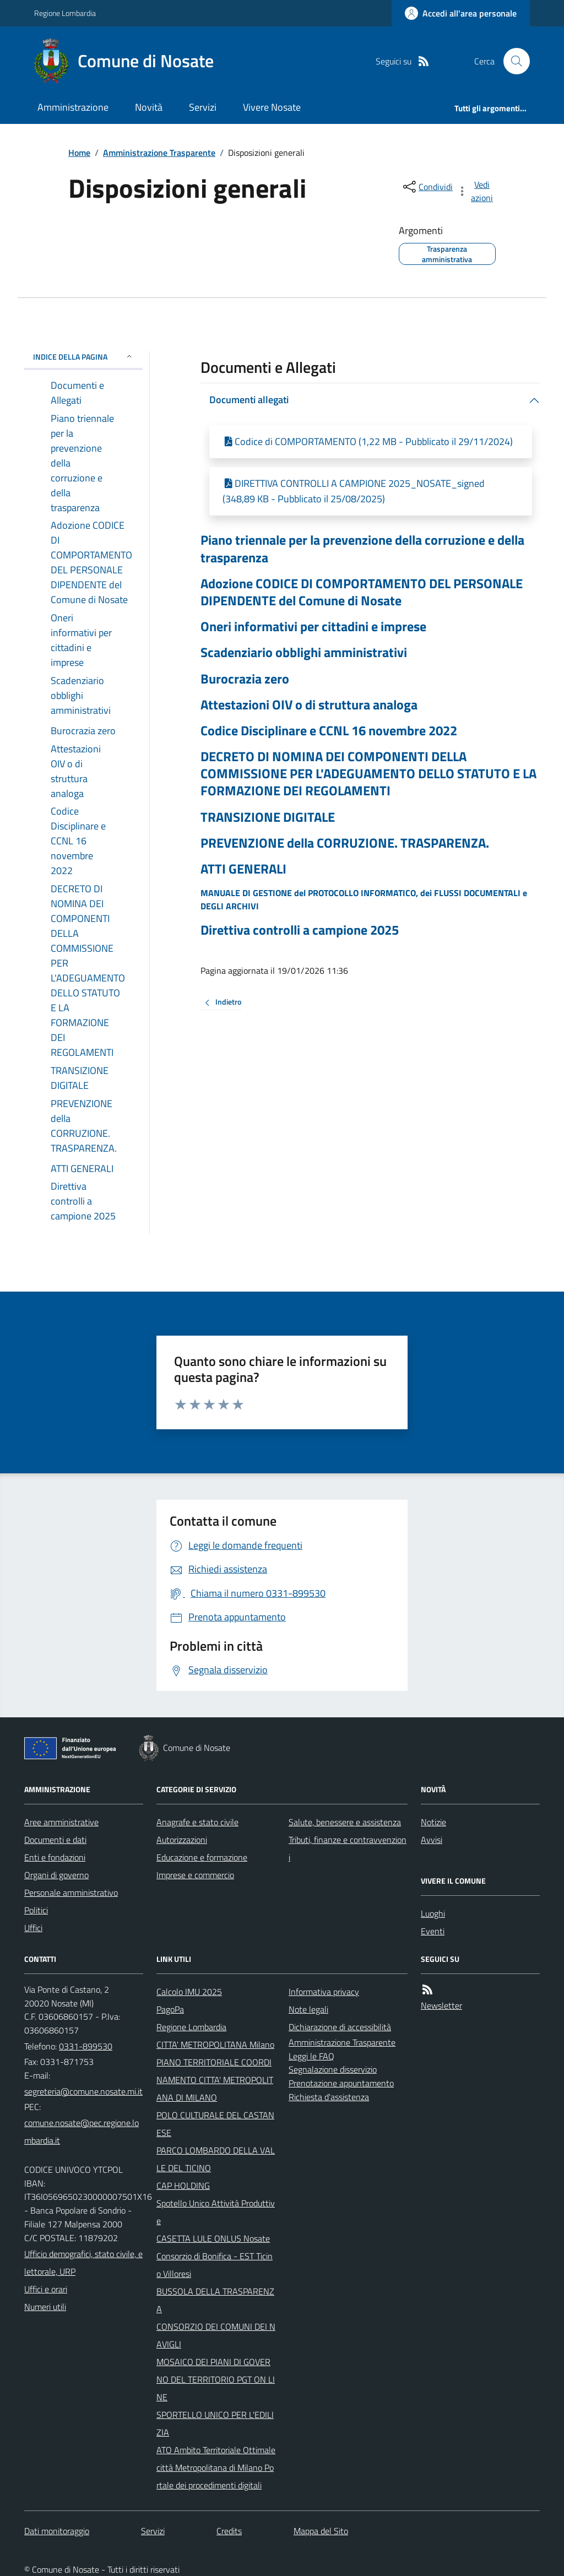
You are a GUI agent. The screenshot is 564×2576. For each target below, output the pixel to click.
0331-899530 (85, 2046)
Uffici (33, 1927)
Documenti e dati (55, 1839)
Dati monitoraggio (56, 2530)
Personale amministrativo (71, 1892)
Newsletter (441, 2005)
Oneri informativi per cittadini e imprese (313, 626)
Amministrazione (73, 107)
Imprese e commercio (195, 1874)
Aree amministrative (61, 1822)
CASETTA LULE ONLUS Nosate (213, 2238)
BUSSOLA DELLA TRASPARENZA (215, 2300)
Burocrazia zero (244, 678)
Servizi (202, 107)
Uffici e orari (45, 2289)
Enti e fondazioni (54, 1857)
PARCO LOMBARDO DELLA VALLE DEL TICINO (215, 2159)
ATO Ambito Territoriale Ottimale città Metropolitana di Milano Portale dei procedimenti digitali (215, 2467)
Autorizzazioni (181, 1839)
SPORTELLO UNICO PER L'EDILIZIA (215, 2423)
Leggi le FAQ (311, 2056)
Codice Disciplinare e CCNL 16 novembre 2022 (328, 730)
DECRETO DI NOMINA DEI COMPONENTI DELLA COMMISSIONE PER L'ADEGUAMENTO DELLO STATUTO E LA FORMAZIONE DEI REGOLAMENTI (368, 774)
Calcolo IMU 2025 (189, 1991)
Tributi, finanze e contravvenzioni (347, 1848)
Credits (229, 2530)
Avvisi (431, 1839)
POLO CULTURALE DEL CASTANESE (215, 2123)
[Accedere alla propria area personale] (461, 13)
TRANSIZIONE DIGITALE (267, 817)
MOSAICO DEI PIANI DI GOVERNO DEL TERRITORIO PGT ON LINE (215, 2379)
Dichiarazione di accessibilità (340, 2026)
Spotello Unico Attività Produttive (215, 2212)
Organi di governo (56, 1874)
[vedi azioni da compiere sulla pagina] (476, 191)
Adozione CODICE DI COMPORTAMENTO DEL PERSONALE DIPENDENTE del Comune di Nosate (361, 592)
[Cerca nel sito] (512, 61)
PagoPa (170, 2009)
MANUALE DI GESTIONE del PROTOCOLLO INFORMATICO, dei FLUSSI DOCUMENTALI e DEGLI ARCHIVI (363, 899)
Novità (148, 107)
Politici (36, 1910)
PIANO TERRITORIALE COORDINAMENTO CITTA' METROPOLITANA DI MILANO (214, 2080)
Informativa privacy (324, 1991)
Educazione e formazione (201, 1857)
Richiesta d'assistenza (329, 2096)
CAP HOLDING (183, 2185)
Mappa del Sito (321, 2530)
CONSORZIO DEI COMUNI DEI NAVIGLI (215, 2335)
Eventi (432, 1931)
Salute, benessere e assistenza (345, 1822)
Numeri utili (45, 2306)
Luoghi (433, 1913)
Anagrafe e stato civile (197, 1822)
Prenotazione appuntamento (341, 2083)
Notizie (433, 1822)
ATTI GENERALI (243, 868)
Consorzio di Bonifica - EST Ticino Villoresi (214, 2264)
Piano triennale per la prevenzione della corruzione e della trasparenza (362, 549)
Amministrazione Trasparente (159, 152)
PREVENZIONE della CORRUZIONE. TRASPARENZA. (344, 843)
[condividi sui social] (427, 187)
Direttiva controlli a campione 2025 (299, 930)
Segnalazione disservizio (333, 2069)
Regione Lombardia (65, 13)
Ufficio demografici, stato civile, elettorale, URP (83, 2262)
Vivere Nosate (272, 107)
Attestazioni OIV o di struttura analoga (308, 704)
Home (79, 152)
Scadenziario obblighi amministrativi (303, 652)
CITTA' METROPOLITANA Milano (215, 2044)
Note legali (308, 2009)
